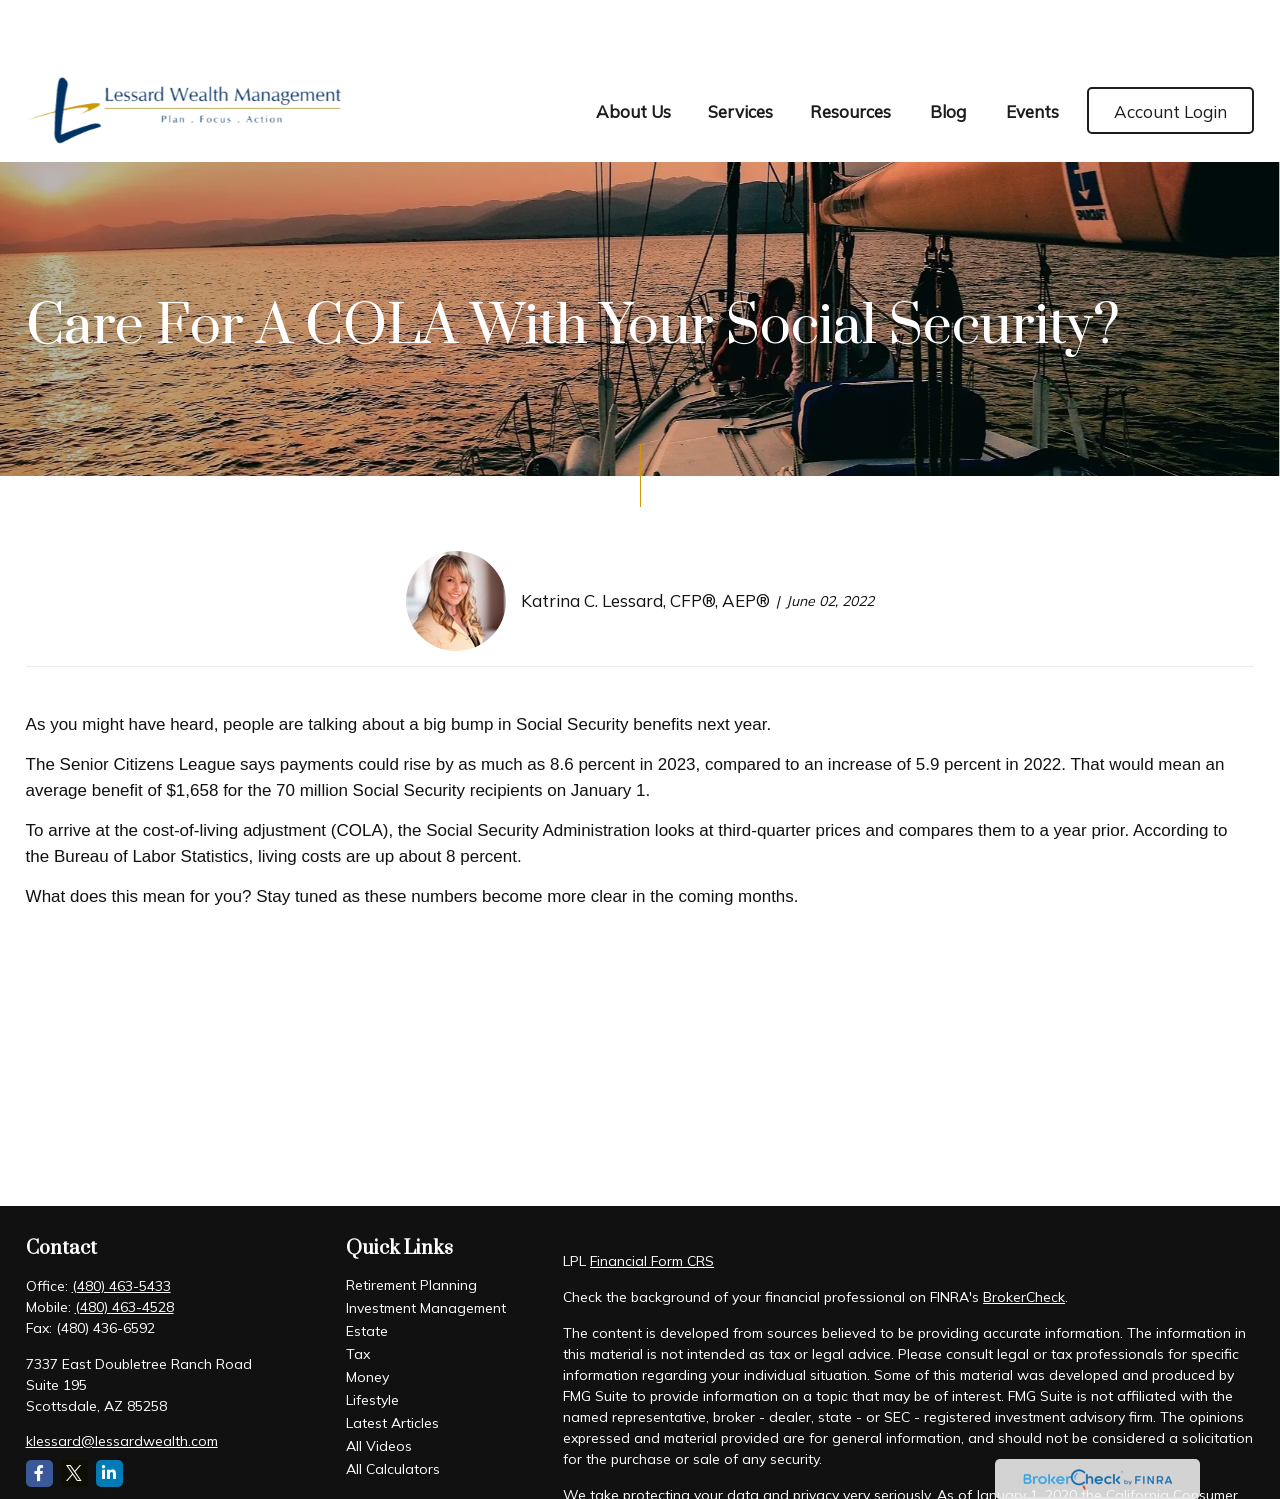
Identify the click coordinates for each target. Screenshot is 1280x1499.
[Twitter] (74, 1414)
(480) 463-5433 (121, 1227)
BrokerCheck (1024, 1238)
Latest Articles (392, 1364)
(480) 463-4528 (124, 1248)
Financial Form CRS (652, 1202)
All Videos (379, 1387)
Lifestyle (372, 1341)
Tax (358, 1295)
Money (367, 1318)
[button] (633, 51)
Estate (367, 1272)
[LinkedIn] (109, 1414)
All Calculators (393, 1410)
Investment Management (426, 1249)
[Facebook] (39, 1414)
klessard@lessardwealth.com (122, 1382)
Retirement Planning (411, 1226)
